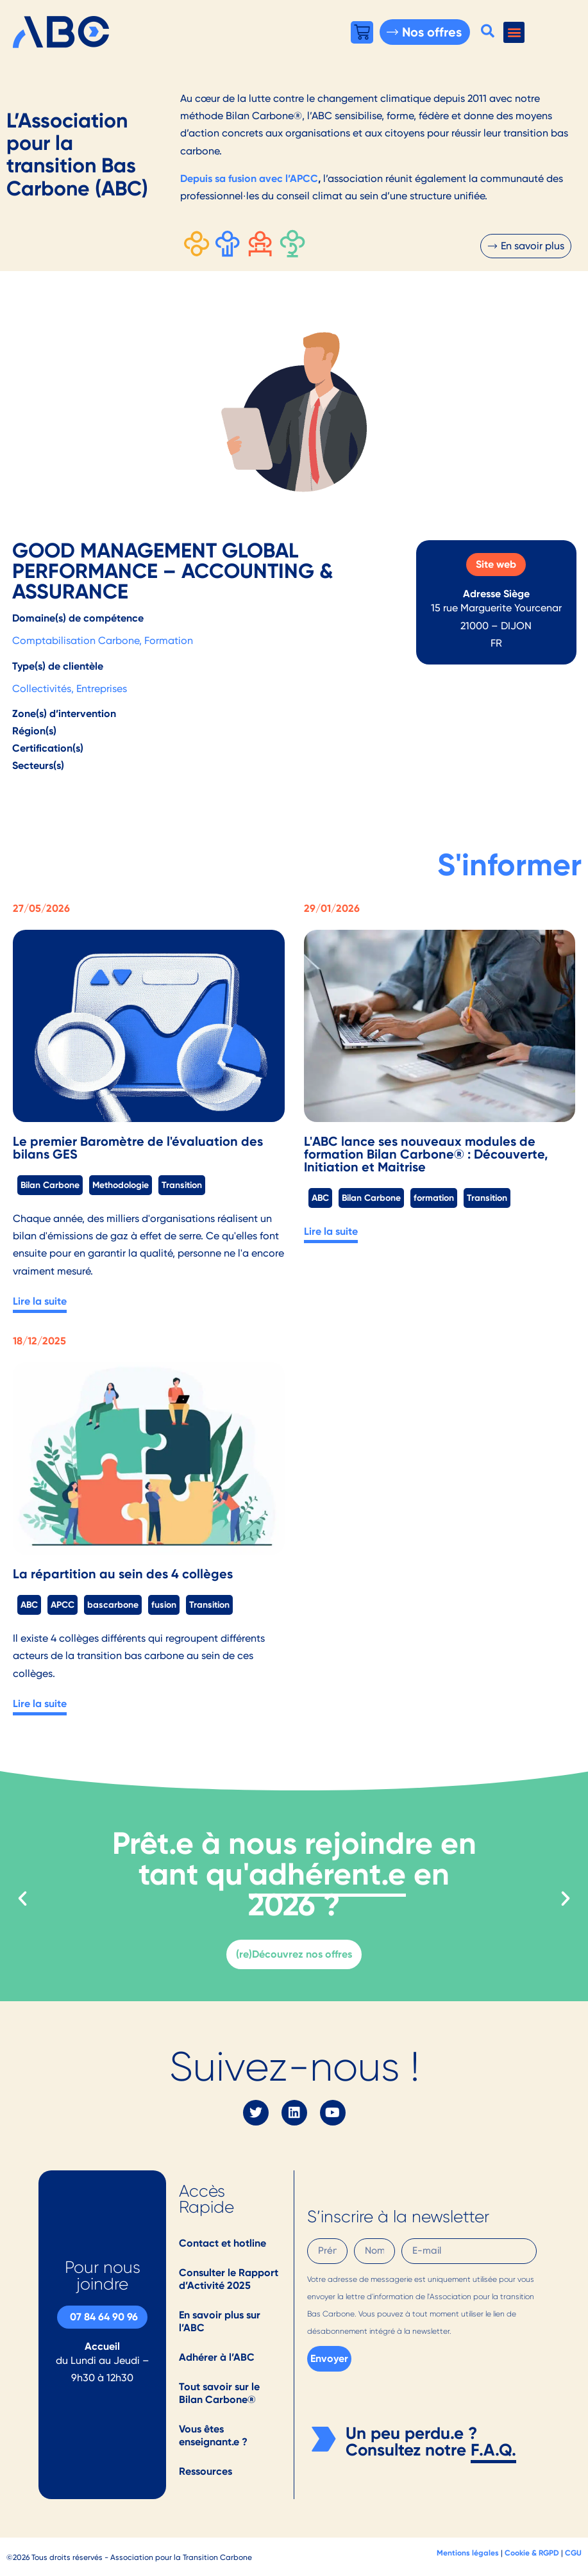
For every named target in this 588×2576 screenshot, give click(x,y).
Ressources (205, 2471)
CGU (573, 2552)
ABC (320, 1197)
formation (434, 1197)
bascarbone (113, 1604)
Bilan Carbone (50, 1185)
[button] (487, 30)
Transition (182, 1185)
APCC (62, 1604)
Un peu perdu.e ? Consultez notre (411, 2441)
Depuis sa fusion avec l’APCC (249, 178)
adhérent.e (327, 1874)
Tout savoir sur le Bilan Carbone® (219, 2393)
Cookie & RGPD (532, 2552)
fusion (163, 1604)
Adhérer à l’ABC (217, 2357)
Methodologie (120, 1185)
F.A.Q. (493, 2450)
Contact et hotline (222, 2243)
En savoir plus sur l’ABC (219, 2321)
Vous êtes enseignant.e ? (213, 2435)
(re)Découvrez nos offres (294, 1954)
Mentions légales (468, 2552)
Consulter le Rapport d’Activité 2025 (228, 2279)
